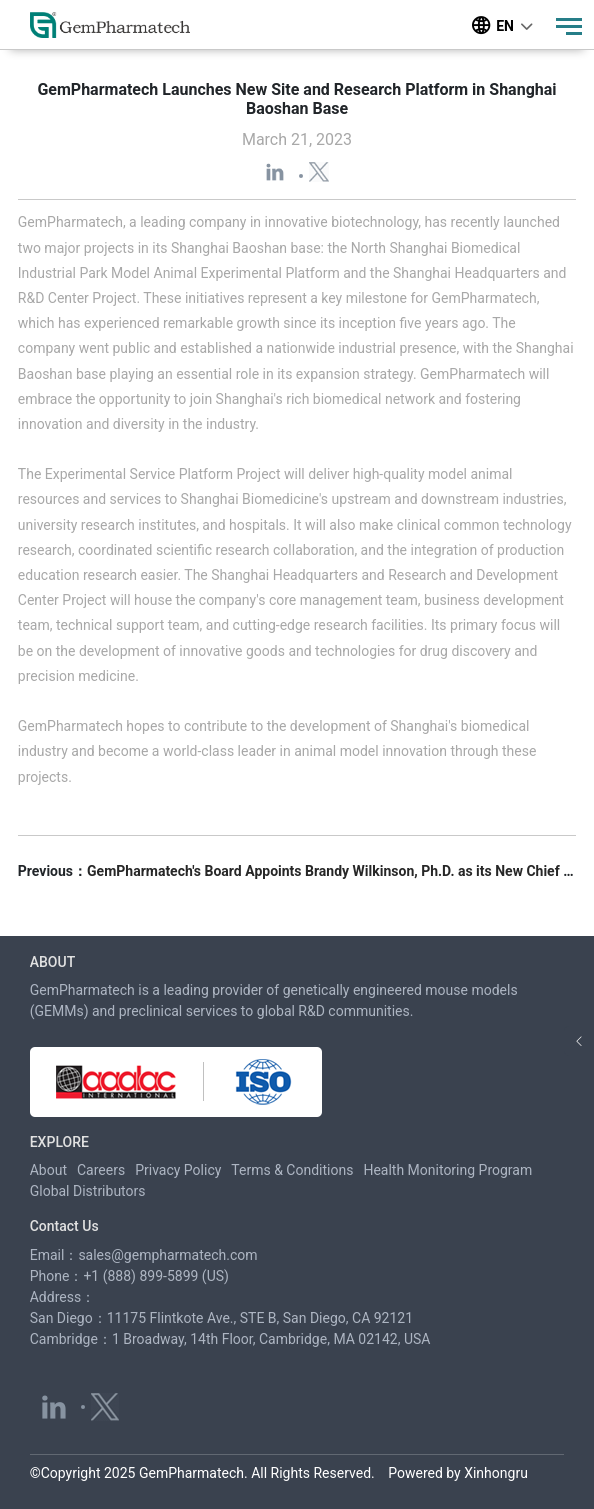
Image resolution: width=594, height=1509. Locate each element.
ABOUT (52, 962)
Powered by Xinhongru (458, 1473)
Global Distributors (88, 1191)
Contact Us (64, 1226)
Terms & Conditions (292, 1170)
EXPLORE (59, 1142)
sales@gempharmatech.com (167, 1255)
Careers (101, 1170)
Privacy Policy (178, 1170)
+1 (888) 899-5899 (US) (156, 1276)
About (48, 1170)
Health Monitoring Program (447, 1170)
